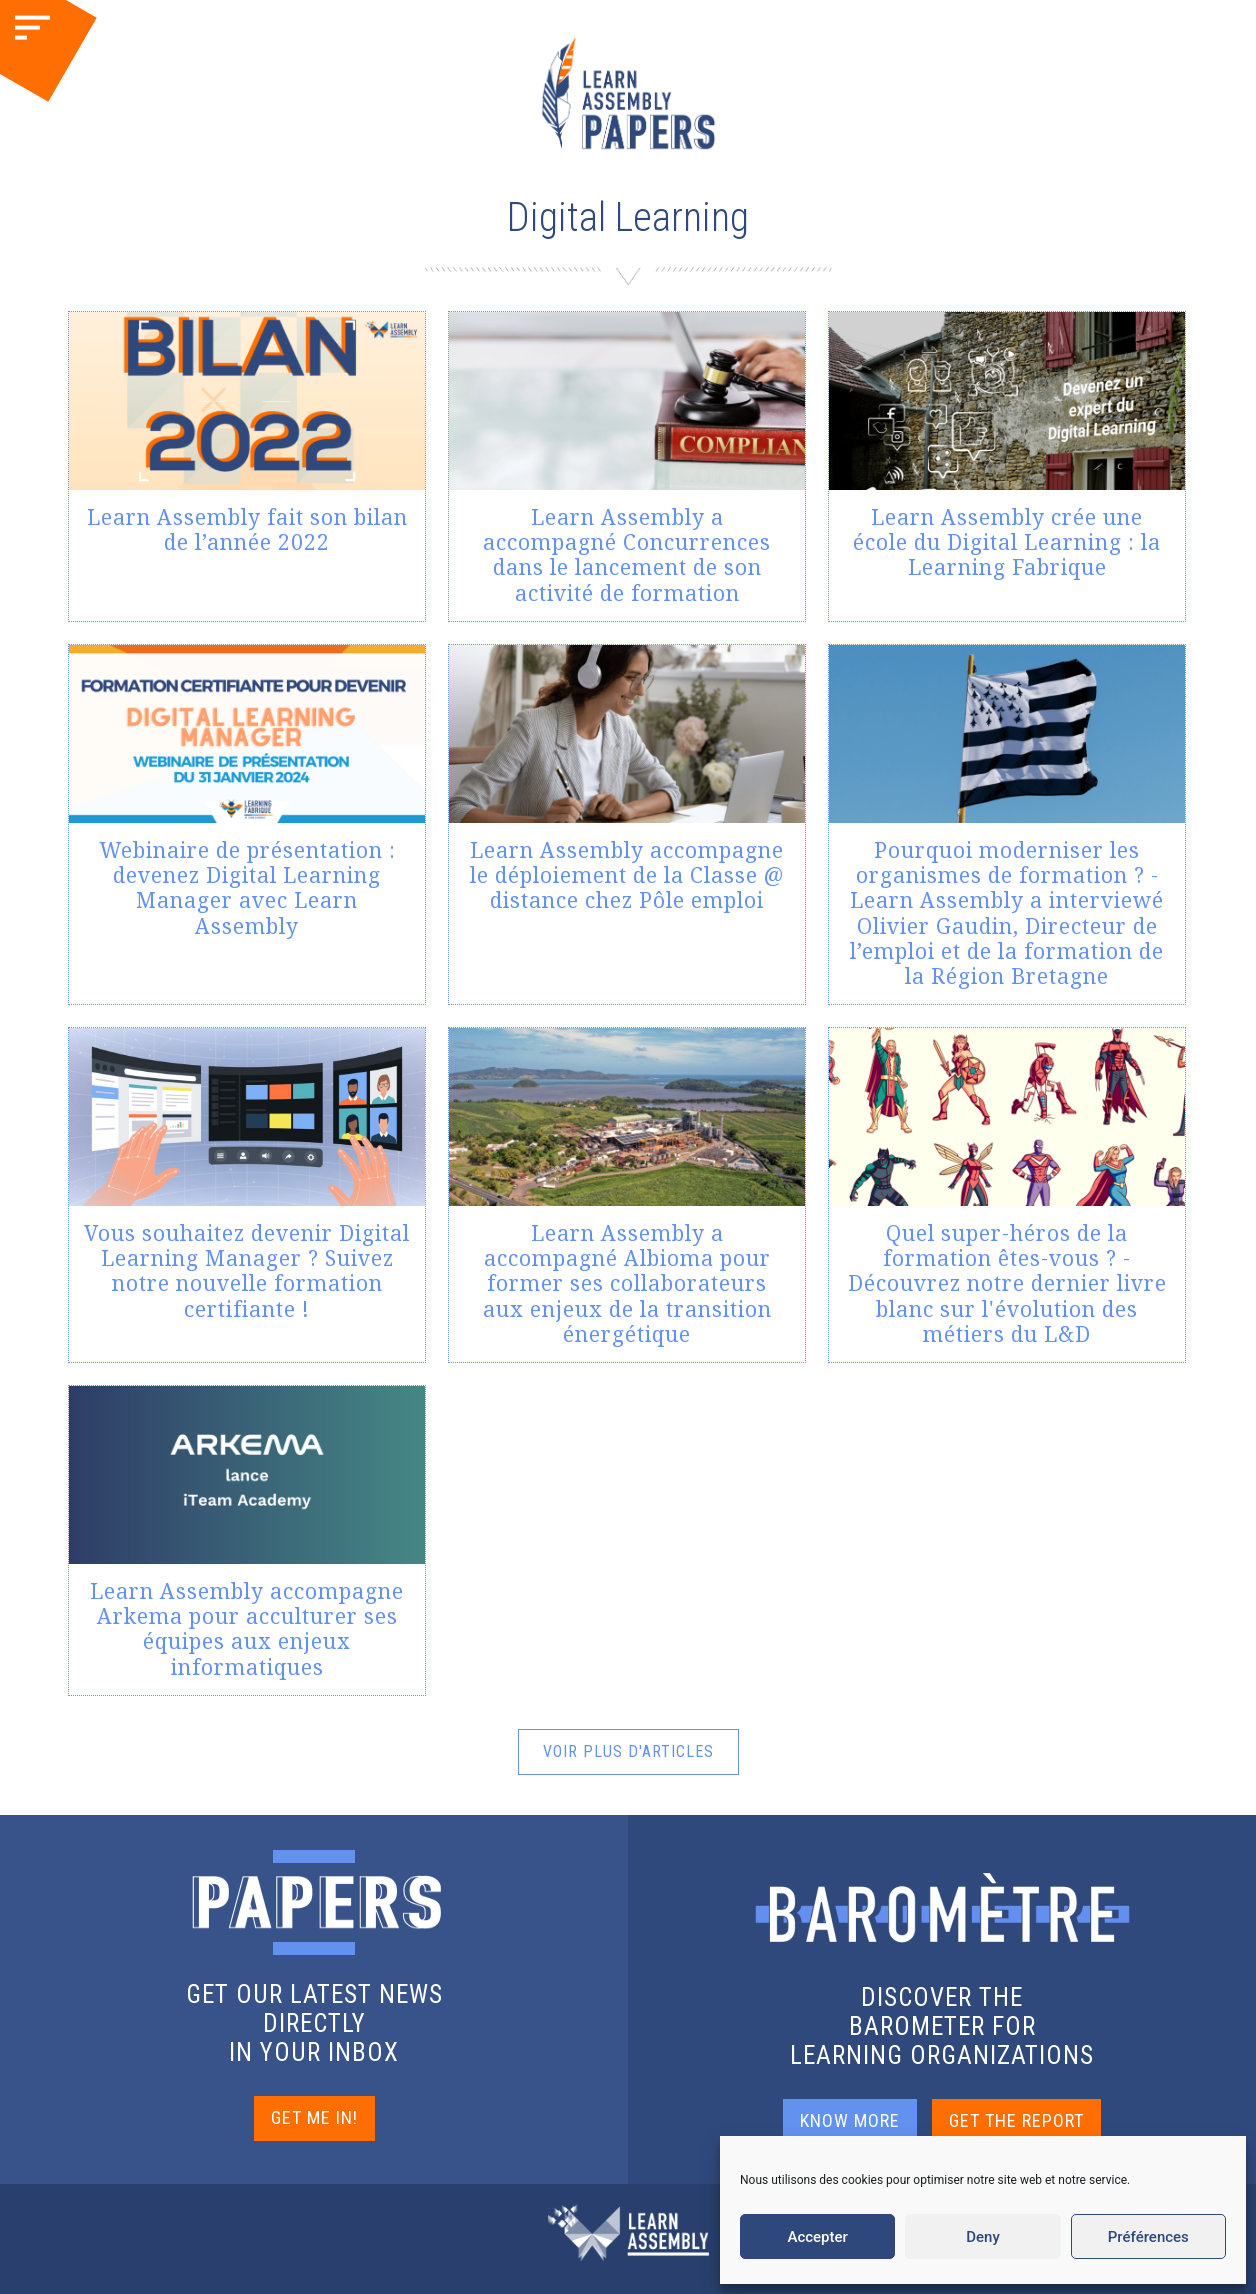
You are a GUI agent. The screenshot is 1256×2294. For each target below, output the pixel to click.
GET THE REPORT (1016, 2120)
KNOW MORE (850, 2120)
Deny (983, 2237)
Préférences (1148, 2237)
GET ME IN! (314, 2117)
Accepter (817, 2237)
